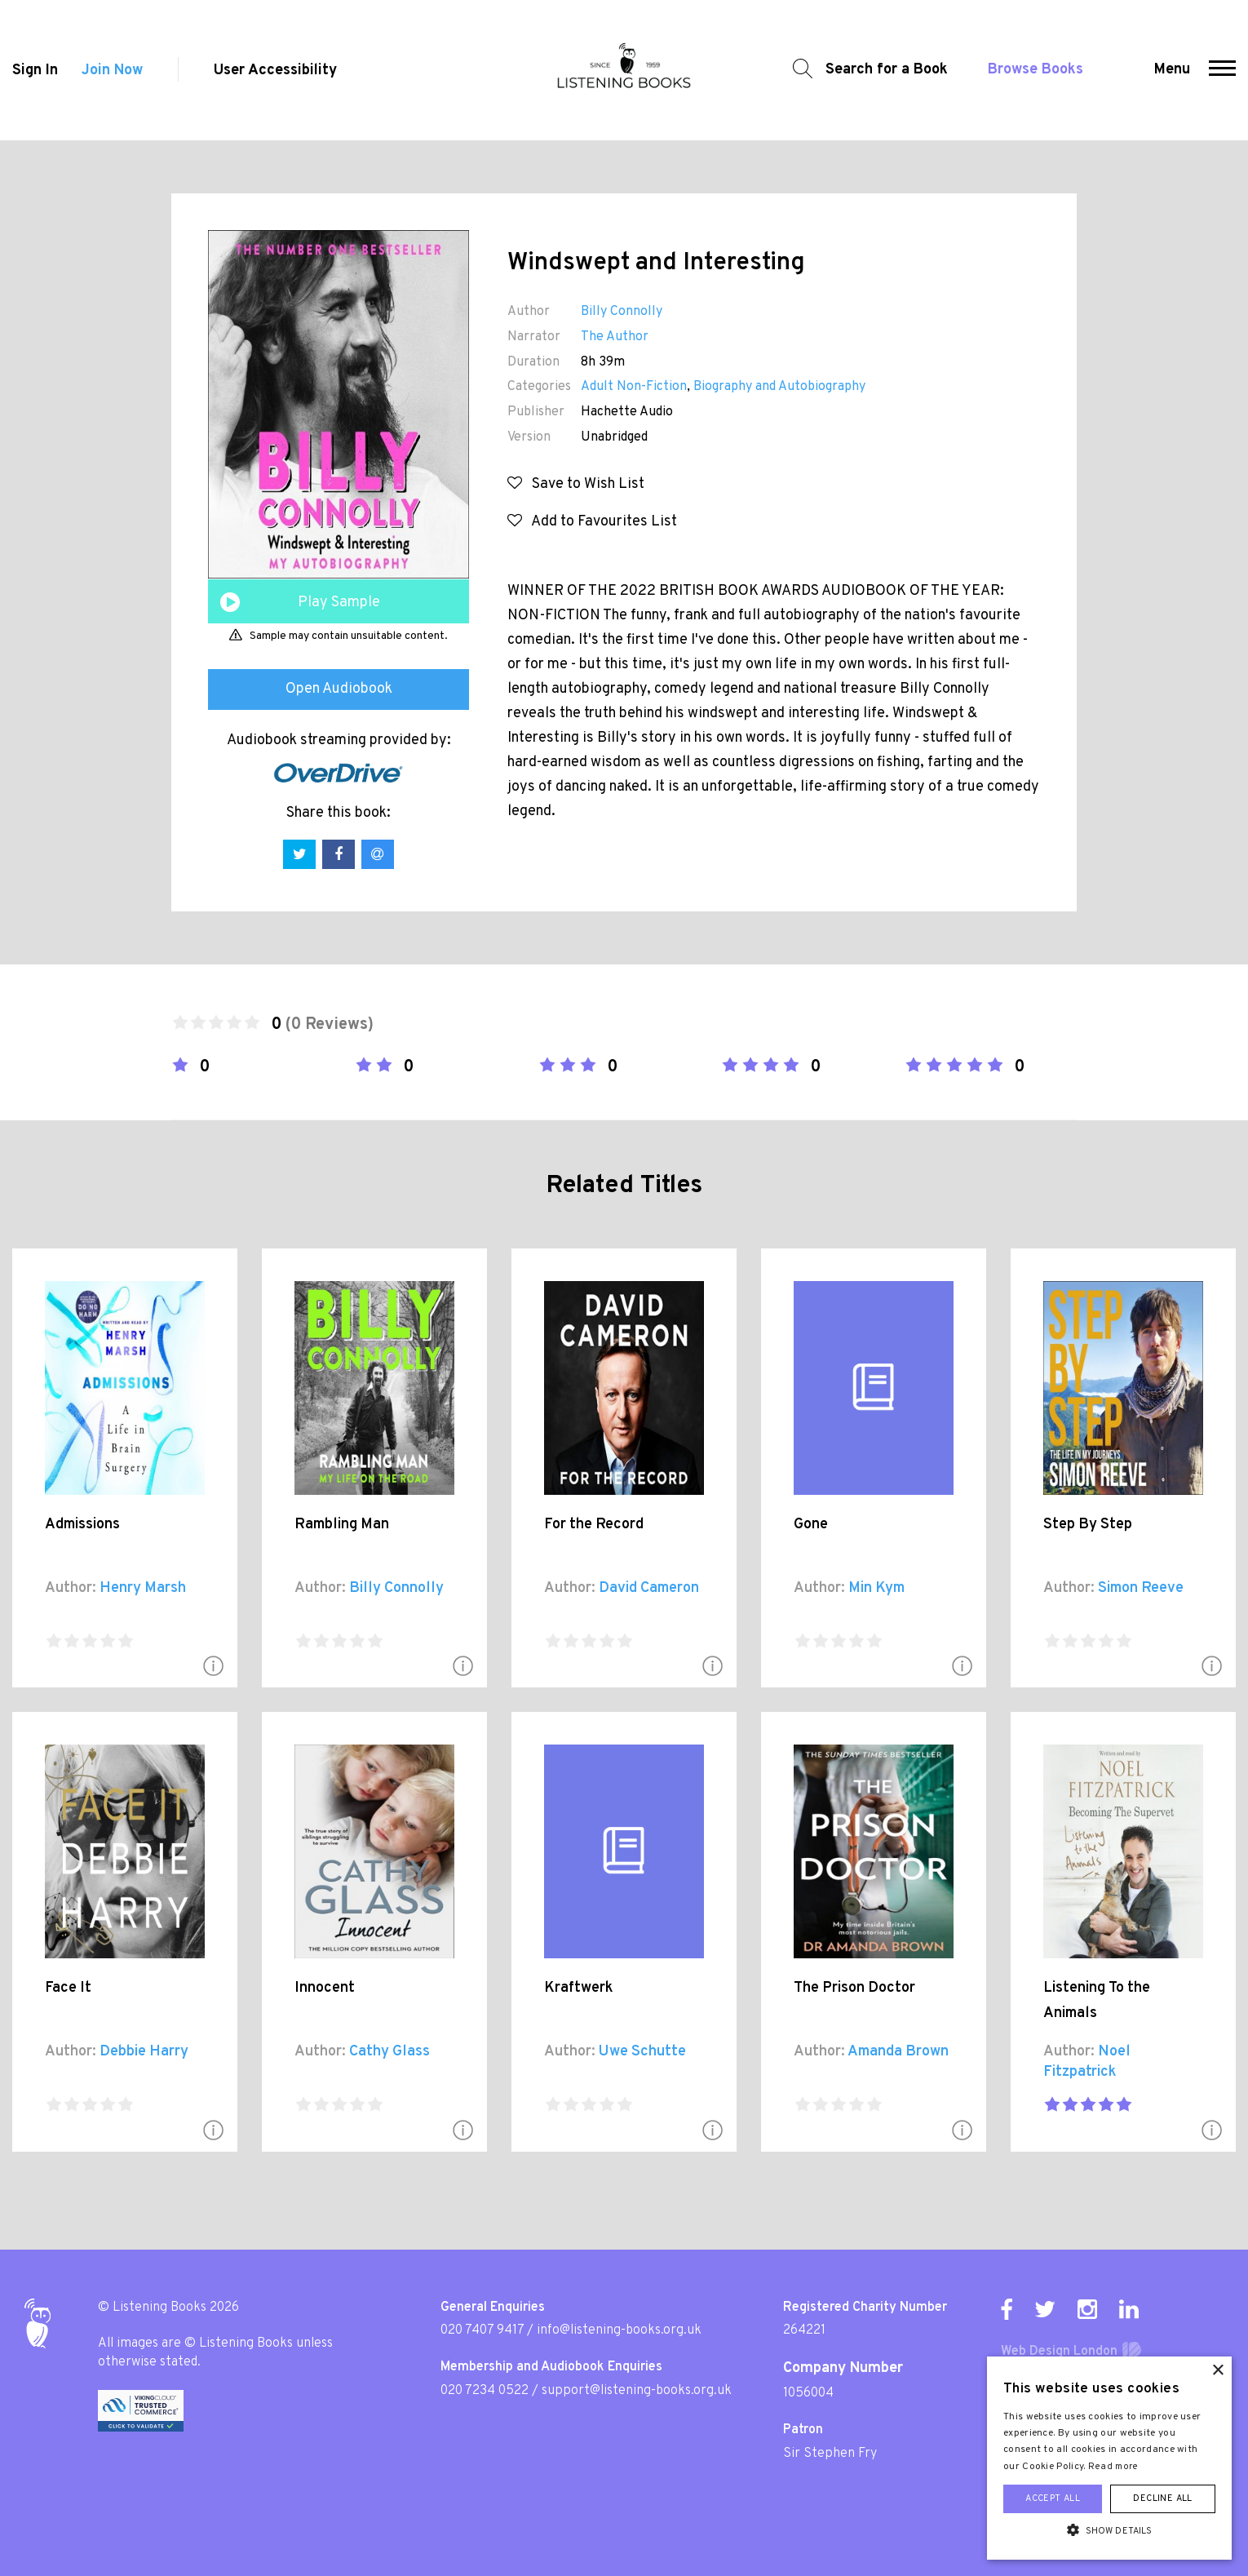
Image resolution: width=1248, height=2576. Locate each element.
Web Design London (1059, 2351)
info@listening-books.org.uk (619, 2330)
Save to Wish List (575, 484)
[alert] (1109, 2458)
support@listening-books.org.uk (637, 2391)
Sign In (35, 70)
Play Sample (339, 602)
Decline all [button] (1162, 2498)
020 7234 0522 (484, 2391)
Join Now (112, 70)
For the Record (594, 1524)
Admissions (82, 1524)
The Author (614, 337)
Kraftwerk (578, 1988)
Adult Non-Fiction (634, 387)
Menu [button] (1172, 69)
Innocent (324, 1988)
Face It (68, 1988)
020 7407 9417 (482, 2330)
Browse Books (1035, 69)
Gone (811, 1524)
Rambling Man (341, 1524)
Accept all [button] (1052, 2498)
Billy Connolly (621, 312)
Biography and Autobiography (779, 387)
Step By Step (1087, 1524)
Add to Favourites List (592, 521)
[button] (1222, 70)
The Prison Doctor (854, 1988)
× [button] (1217, 2371)
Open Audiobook (338, 689)
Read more (1113, 2466)
